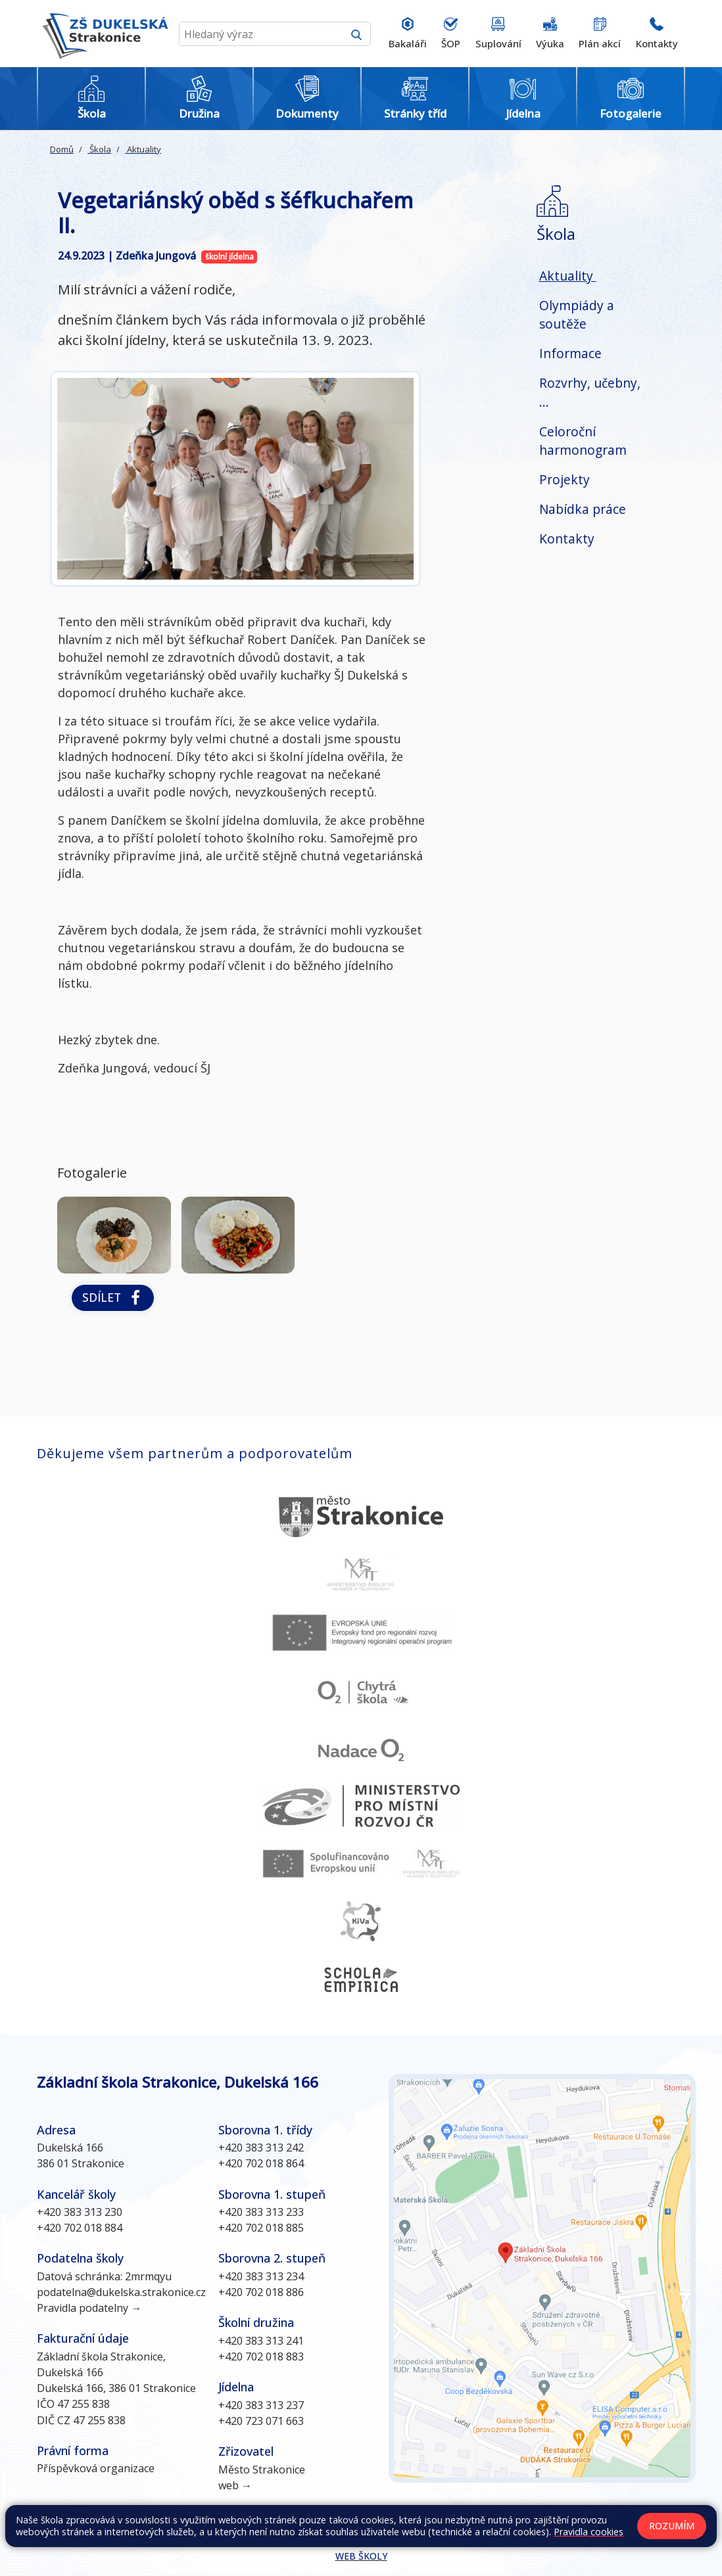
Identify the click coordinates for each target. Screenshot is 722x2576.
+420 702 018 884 (79, 2227)
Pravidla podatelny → (89, 2308)
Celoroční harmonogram (583, 441)
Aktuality (143, 149)
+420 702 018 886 (261, 2292)
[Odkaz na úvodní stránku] (102, 33)
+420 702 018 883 (261, 2356)
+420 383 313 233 (261, 2212)
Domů (62, 149)
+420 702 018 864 (261, 2163)
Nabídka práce (582, 509)
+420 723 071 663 (261, 2421)
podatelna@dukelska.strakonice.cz (121, 2292)
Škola (99, 149)
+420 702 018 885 (261, 2227)
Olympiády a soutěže (576, 314)
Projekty (564, 479)
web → (235, 2485)
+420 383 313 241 (261, 2341)
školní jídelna (229, 256)
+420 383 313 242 (261, 2147)
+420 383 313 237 (261, 2405)
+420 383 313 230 (79, 2212)
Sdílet (112, 1297)
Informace (570, 353)
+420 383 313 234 (261, 2276)
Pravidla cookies (588, 2531)
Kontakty (566, 538)
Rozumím (671, 2525)
